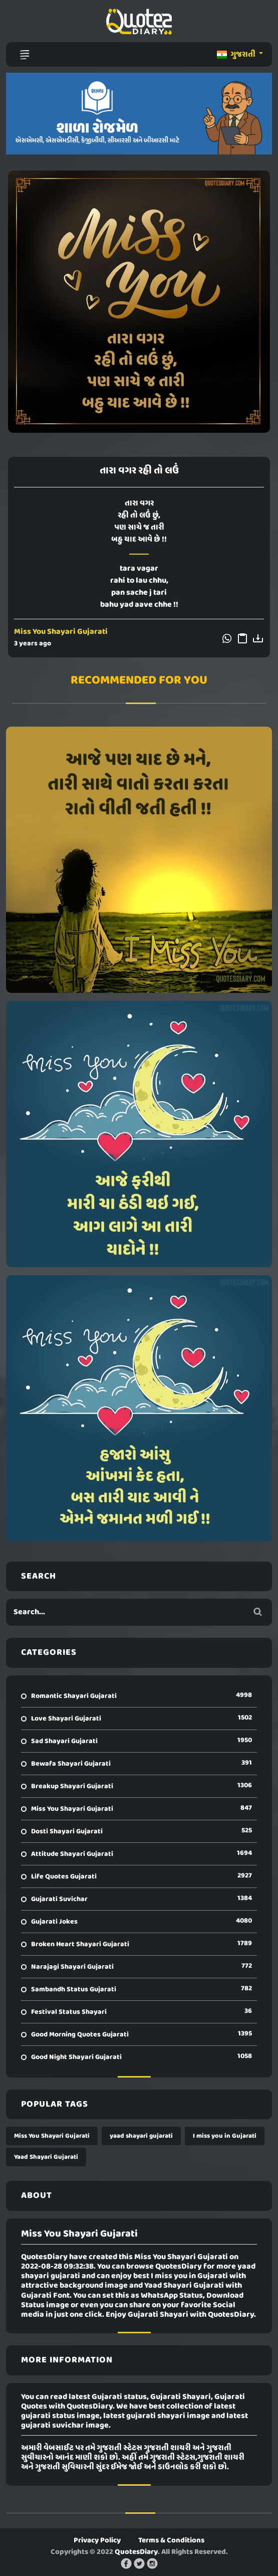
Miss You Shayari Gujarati (61, 631)
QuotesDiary (136, 2552)
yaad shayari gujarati (141, 2136)
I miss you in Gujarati (224, 2136)
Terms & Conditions (171, 2540)
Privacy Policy (97, 2540)
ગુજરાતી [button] (237, 54)
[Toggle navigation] (24, 54)
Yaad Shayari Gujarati (46, 2157)
